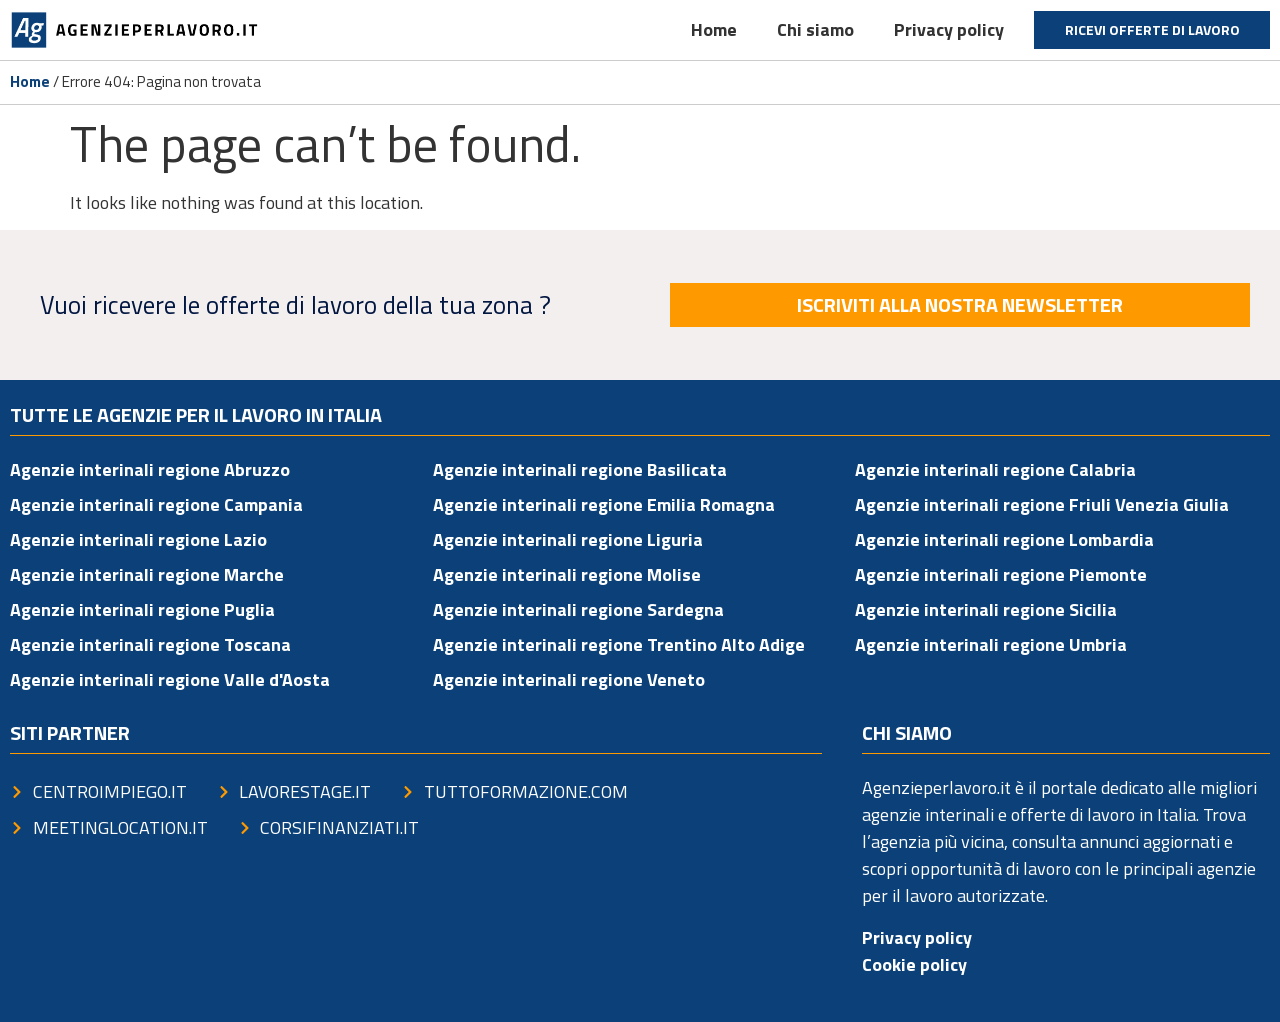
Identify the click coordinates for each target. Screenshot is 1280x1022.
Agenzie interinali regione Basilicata (580, 469)
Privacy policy (949, 29)
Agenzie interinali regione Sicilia (986, 609)
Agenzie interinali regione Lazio (138, 539)
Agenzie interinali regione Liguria (568, 539)
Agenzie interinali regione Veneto (569, 679)
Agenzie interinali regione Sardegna (578, 609)
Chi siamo (815, 29)
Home (714, 29)
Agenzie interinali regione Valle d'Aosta (170, 679)
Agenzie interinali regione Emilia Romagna (604, 504)
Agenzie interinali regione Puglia (142, 609)
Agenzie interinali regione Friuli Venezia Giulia (1042, 504)
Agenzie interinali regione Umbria (991, 644)
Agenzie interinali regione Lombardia (1004, 539)
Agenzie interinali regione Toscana (150, 644)
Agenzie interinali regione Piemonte (1001, 574)
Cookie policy (914, 964)
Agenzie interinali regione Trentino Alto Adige (619, 644)
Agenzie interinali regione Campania (156, 504)
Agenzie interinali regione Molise (567, 574)
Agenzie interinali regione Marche (147, 574)
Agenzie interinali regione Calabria (995, 469)
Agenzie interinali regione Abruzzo (150, 469)
